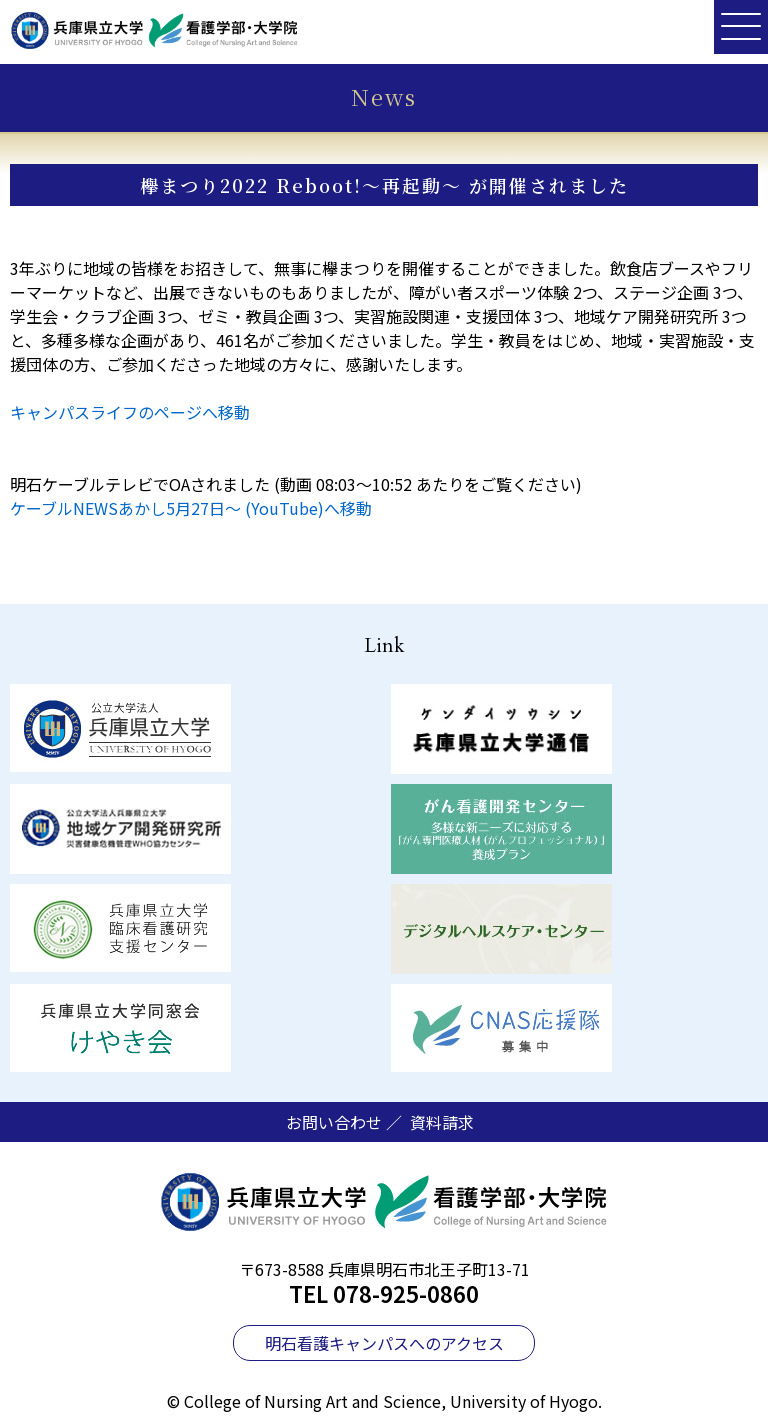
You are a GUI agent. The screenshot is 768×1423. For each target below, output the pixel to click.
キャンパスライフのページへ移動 (130, 412)
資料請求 (442, 1122)
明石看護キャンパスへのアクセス (384, 1343)
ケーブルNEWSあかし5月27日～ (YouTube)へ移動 (191, 508)
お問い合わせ (334, 1122)
